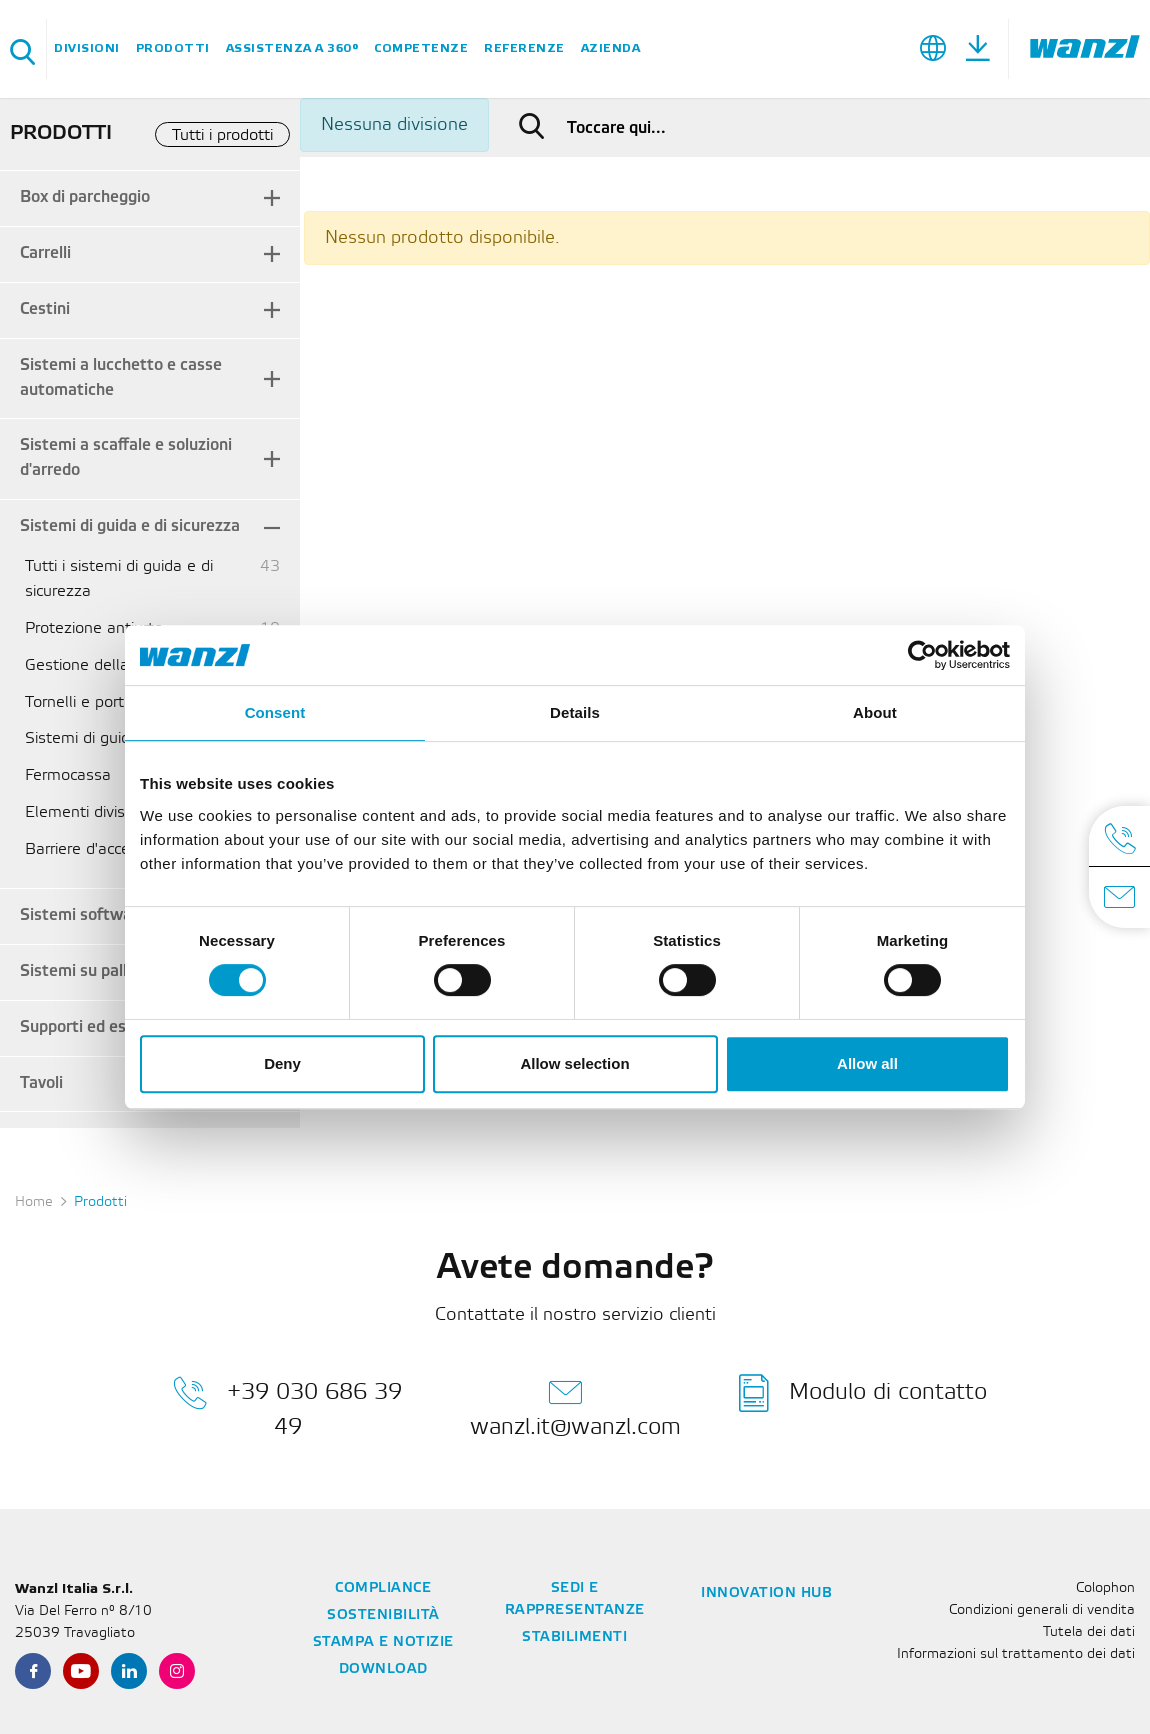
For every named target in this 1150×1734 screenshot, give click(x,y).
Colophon (1105, 1588)
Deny (282, 1063)
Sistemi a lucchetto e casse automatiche (121, 378)
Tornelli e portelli (84, 702)
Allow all (867, 1063)
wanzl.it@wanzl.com (575, 1406)
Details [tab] (575, 712)
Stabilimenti (574, 1637)
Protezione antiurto (94, 628)
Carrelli (45, 253)
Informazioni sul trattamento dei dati (1016, 1654)
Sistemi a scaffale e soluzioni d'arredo (126, 458)
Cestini (45, 309)
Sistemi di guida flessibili (112, 738)
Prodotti (173, 48)
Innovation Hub (766, 1593)
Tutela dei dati (1089, 1632)
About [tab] (875, 712)
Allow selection (574, 1063)
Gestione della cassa (100, 665)
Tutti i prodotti (222, 135)
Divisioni (87, 48)
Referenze (524, 48)
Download (383, 1669)
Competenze (421, 48)
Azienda (611, 48)
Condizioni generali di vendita (1042, 1610)
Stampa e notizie (383, 1642)
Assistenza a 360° (292, 48)
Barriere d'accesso (90, 849)
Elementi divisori (83, 812)
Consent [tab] (275, 712)
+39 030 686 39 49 (287, 1406)
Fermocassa (68, 775)
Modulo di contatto (863, 1393)
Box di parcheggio (85, 197)
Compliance (383, 1588)
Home (34, 1202)
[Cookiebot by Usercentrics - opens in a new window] (922, 655)
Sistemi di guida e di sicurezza (130, 526)
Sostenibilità (383, 1615)
